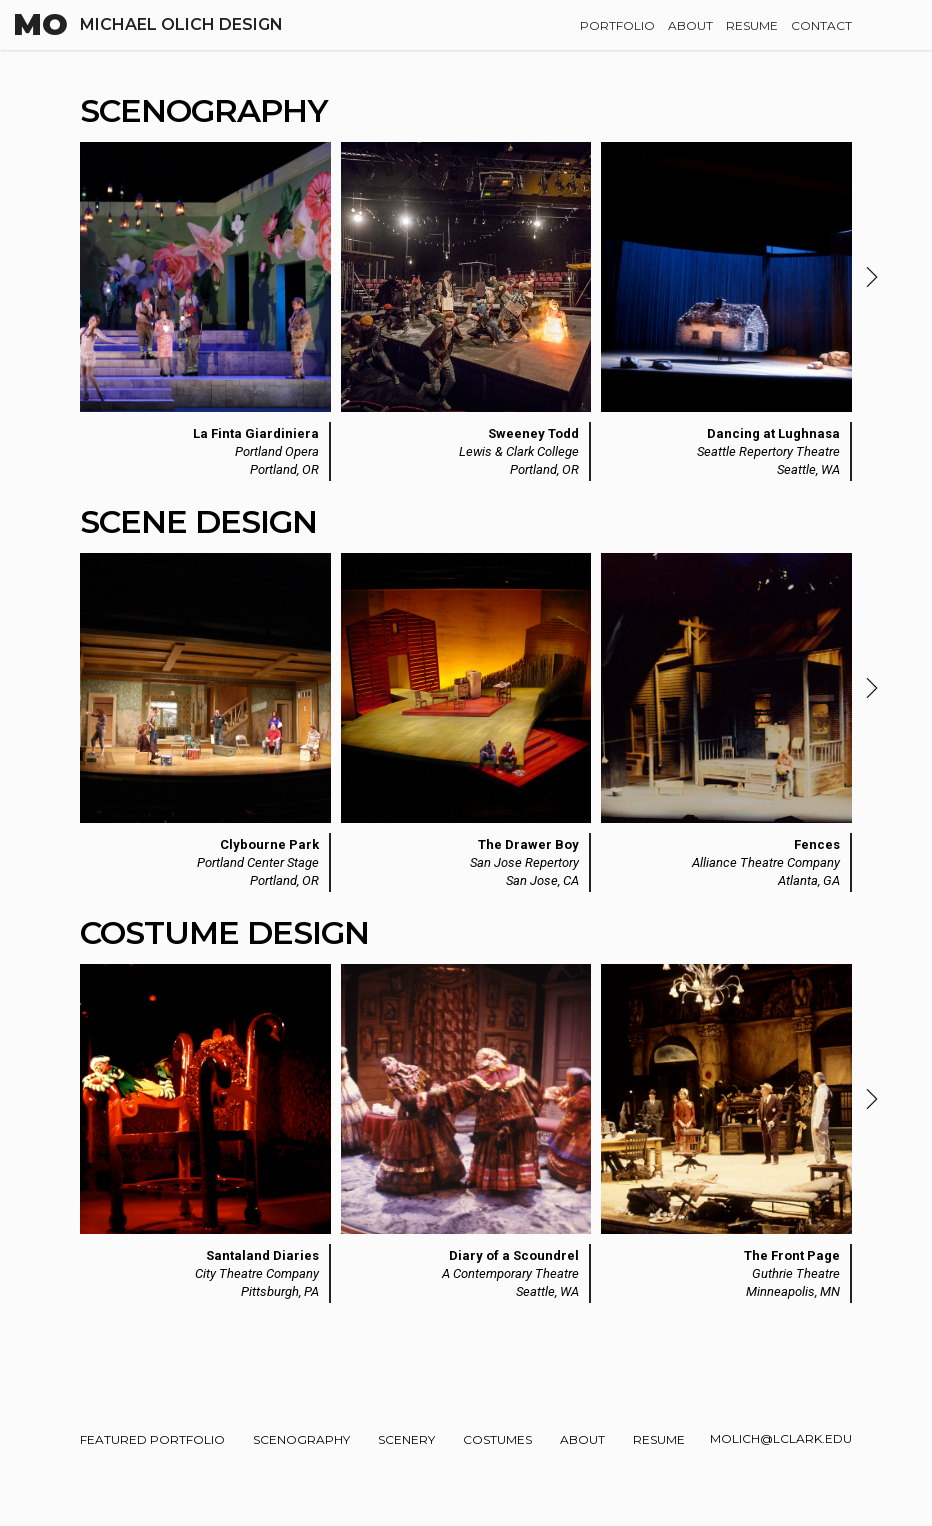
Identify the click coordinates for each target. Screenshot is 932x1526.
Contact (821, 25)
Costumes (497, 1439)
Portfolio (617, 25)
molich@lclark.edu (781, 1438)
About (690, 25)
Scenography (301, 1439)
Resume (752, 25)
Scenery (406, 1439)
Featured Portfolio (152, 1439)
